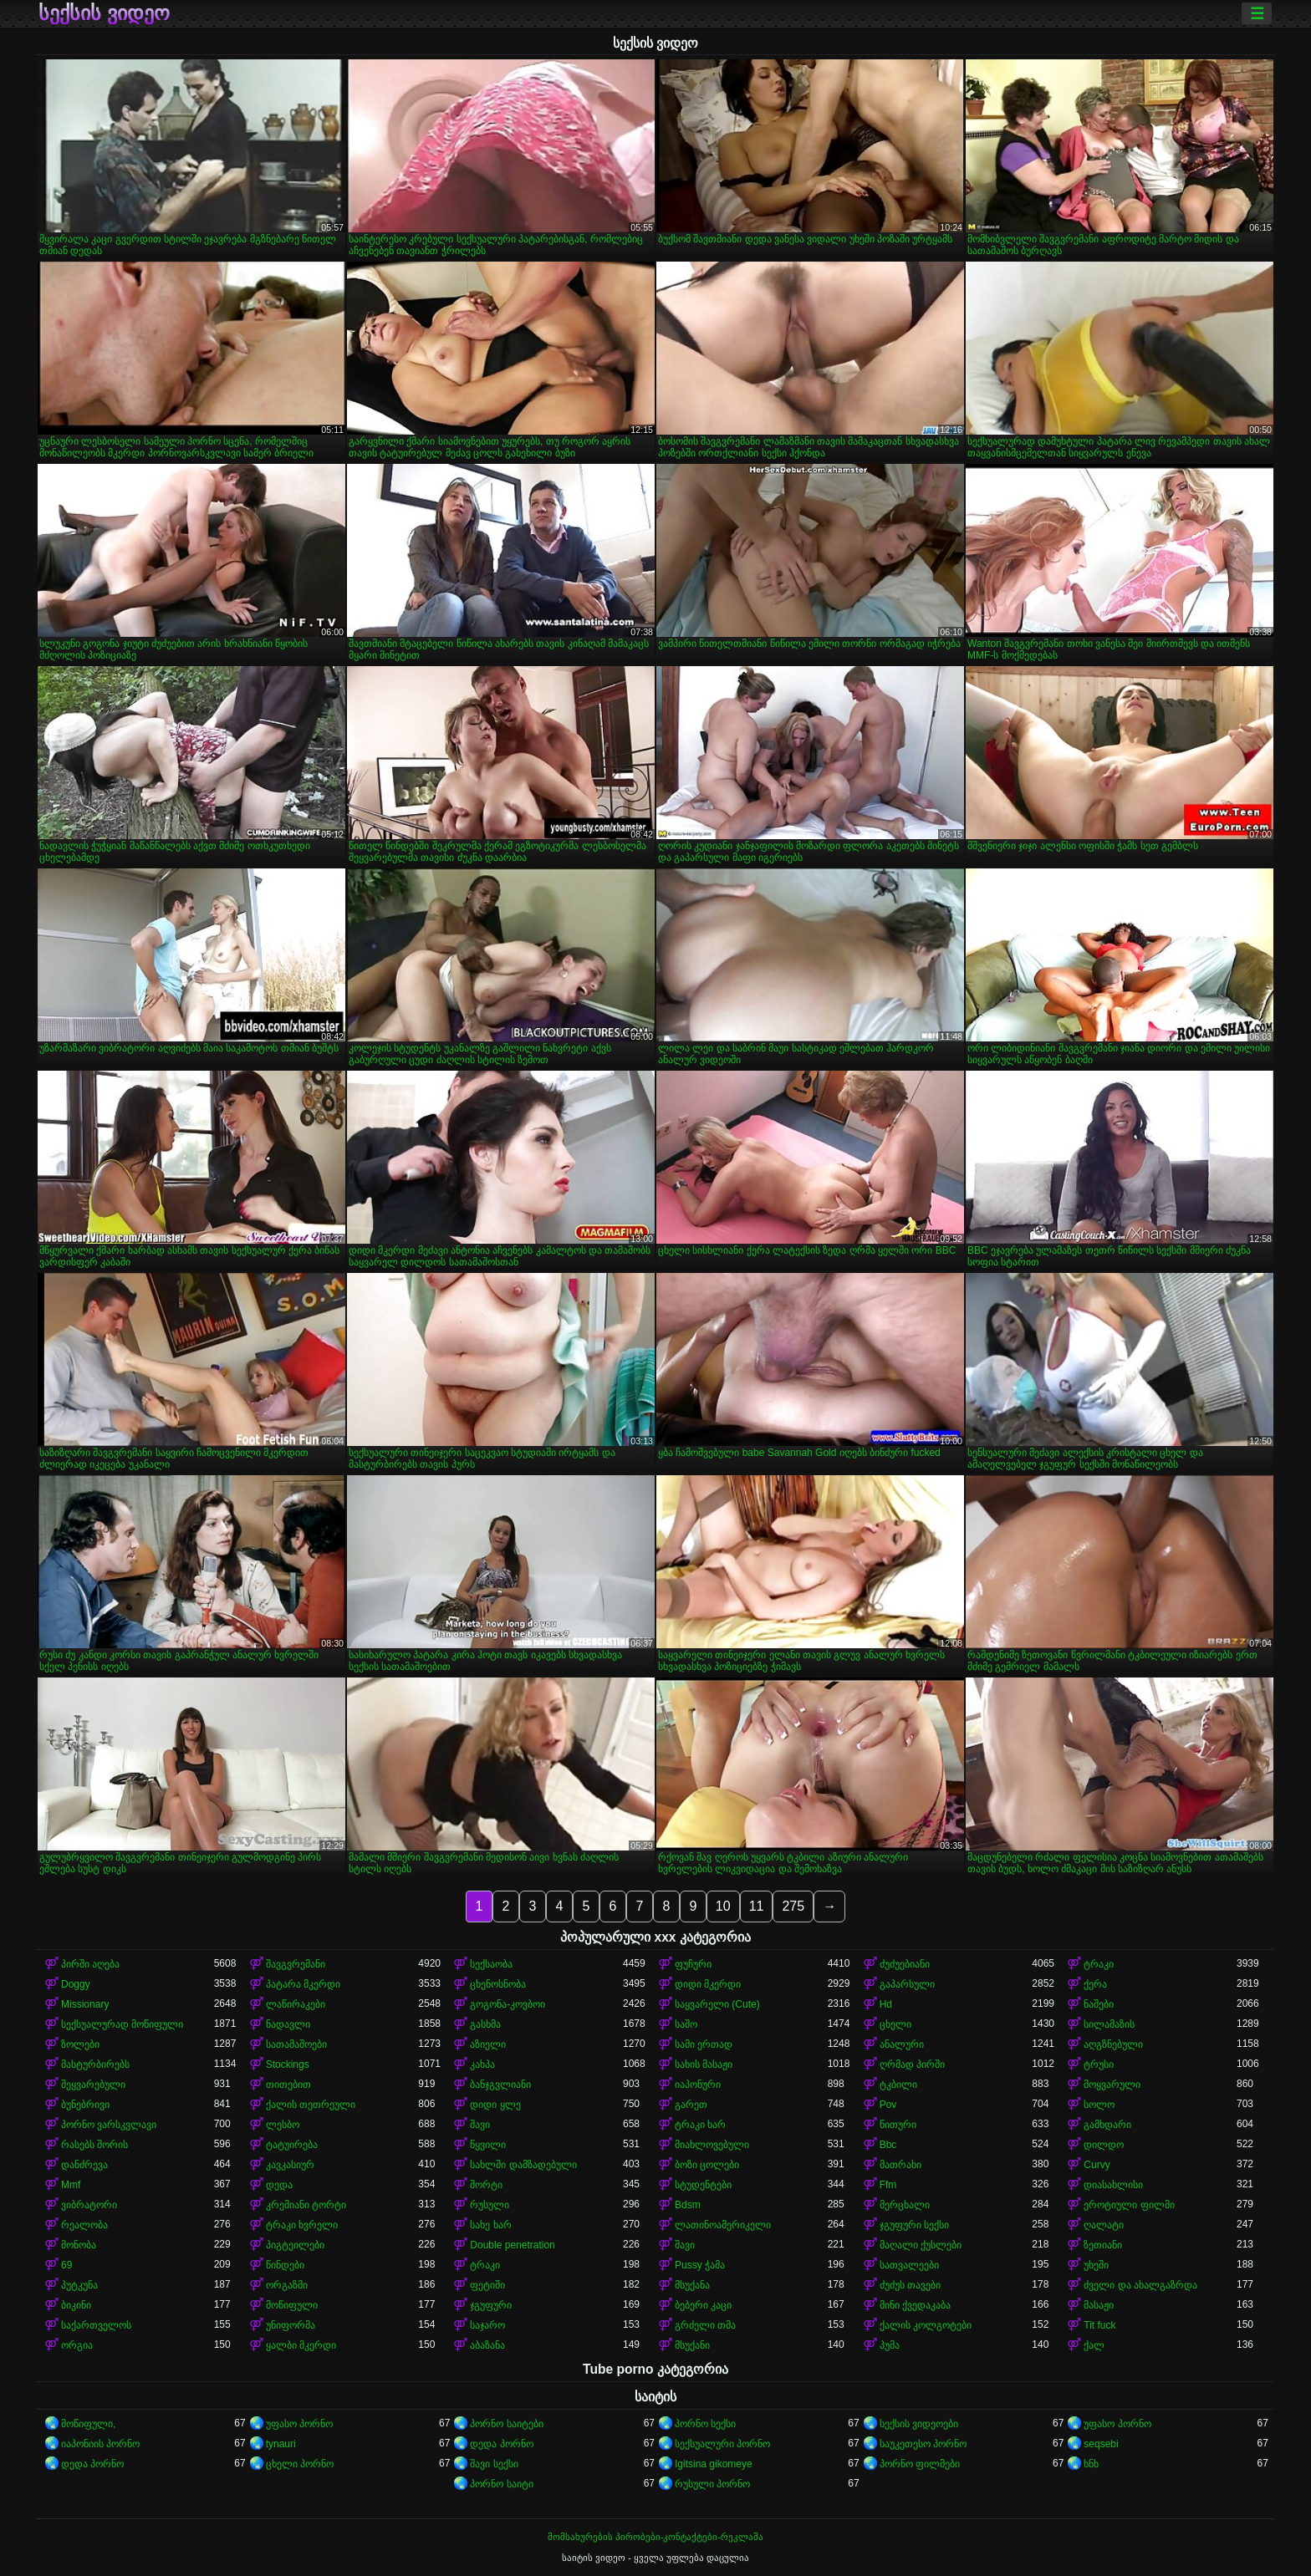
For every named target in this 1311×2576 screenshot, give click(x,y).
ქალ (1094, 2345)
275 (793, 1906)
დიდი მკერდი (708, 1984)
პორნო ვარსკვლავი (108, 2125)
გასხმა (485, 2024)
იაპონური (698, 2084)
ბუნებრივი (85, 2104)
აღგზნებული (1113, 2044)
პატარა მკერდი (303, 1984)
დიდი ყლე (495, 2104)
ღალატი (1104, 2225)
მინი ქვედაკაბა (915, 2305)
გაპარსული (907, 1984)
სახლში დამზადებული (523, 2165)
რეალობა (84, 2225)
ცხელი (895, 2024)
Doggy (75, 1984)
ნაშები (1099, 2004)
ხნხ (1091, 2464)
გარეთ (691, 2104)
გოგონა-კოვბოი (507, 2004)
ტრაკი (1099, 1964)
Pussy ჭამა (700, 2265)
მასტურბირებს (95, 2064)
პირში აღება (90, 1964)
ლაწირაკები (295, 2004)
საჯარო (487, 2325)
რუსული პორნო (712, 2484)
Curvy (1097, 2165)
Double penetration (512, 2245)
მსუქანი (692, 2345)
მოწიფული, (88, 2424)
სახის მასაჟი (703, 2064)
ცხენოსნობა (498, 1984)
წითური (898, 2125)
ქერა (1095, 1984)
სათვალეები (909, 2265)
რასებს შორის (94, 2145)
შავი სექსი (494, 2464)
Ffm (888, 2185)
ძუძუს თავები (910, 2285)
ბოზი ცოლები (707, 2165)
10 (723, 1906)
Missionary (85, 2004)
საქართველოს (96, 2325)
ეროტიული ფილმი (1129, 2205)
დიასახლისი (1113, 2185)
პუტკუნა (79, 2285)
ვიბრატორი (89, 2205)
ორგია (77, 2345)
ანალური (902, 2044)
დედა (279, 2185)
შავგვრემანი (295, 1964)
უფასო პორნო (299, 2424)
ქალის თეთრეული (310, 2104)
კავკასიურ (290, 2165)
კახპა (482, 2064)
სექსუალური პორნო (722, 2444)
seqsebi (1101, 2444)
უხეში (1096, 2265)
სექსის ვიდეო (104, 13)
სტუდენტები (703, 2185)
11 (756, 1906)
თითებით (288, 2084)
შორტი (486, 2185)
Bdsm (688, 2205)
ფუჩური (693, 1964)
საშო (686, 2024)
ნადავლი (288, 2024)
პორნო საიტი (501, 2484)
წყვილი (488, 2145)
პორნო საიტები (506, 2424)
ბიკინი (76, 2305)
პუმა (890, 2345)
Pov (888, 2104)
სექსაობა (491, 1964)
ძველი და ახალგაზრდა (1140, 2285)
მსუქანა (692, 2285)
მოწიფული (292, 2305)
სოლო (1099, 2104)
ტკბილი (898, 2084)
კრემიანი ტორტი (306, 2205)
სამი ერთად (703, 2044)
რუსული (489, 2205)
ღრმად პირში (912, 2064)
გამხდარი (1107, 2125)
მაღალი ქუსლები (921, 2245)
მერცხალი (905, 2205)
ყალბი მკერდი (301, 2345)
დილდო (1104, 2145)
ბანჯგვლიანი (500, 2084)
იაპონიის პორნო (100, 2444)
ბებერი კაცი (703, 2305)
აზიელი (488, 2044)
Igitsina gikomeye (713, 2464)
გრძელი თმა (705, 2325)
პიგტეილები (295, 2245)
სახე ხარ (490, 2225)
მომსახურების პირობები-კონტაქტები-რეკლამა (655, 2537)
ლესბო (282, 2125)
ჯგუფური (491, 2305)
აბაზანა (487, 2345)
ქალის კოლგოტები (926, 2325)
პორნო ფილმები (920, 2464)
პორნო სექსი (705, 2424)
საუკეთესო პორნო (923, 2444)
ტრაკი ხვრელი (302, 2225)
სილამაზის (1109, 2024)
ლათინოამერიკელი (723, 2225)
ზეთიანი (1103, 2245)
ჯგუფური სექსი (914, 2225)
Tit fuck (1099, 2325)
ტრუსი (1099, 2064)
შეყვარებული (93, 2084)
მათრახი (900, 2165)
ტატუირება (292, 2145)
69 (66, 2265)
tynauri (281, 2444)
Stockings (287, 2064)
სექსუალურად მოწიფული (122, 2024)
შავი (480, 2125)
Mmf (70, 2185)
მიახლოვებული (712, 2145)
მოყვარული (1112, 2084)
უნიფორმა (290, 2325)
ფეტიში (487, 2285)
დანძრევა (84, 2165)
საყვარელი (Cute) (717, 2004)
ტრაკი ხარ (700, 2125)
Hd (886, 2004)
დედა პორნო (501, 2444)
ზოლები (80, 2044)
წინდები (285, 2265)
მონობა (78, 2245)
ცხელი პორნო (300, 2464)
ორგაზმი (287, 2285)
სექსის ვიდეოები (919, 2424)
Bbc (888, 2145)
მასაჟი (1099, 2305)
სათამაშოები (296, 2044)
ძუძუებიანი (905, 1964)
